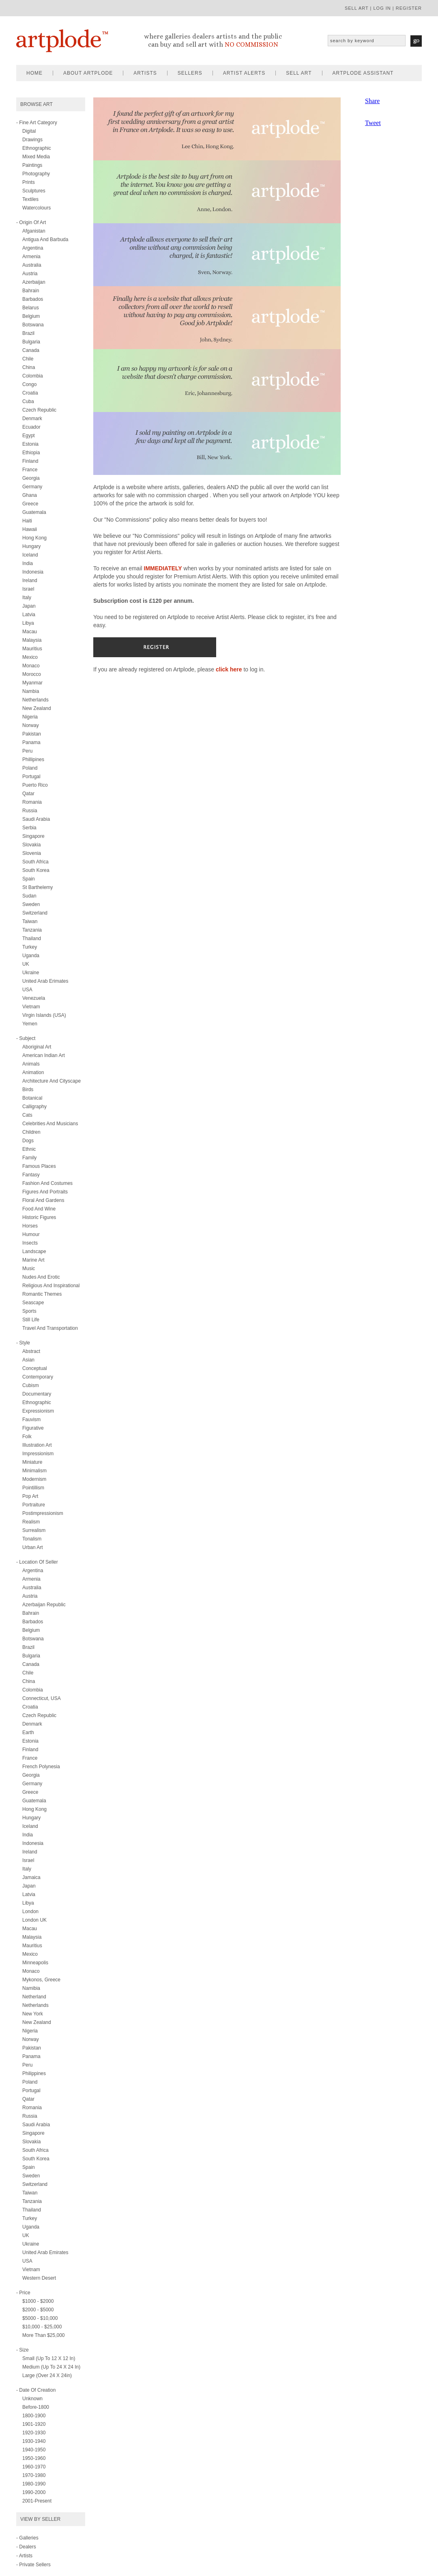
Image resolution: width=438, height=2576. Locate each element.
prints (28, 182)
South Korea (35, 870)
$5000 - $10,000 (40, 2318)
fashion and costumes (47, 1183)
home (34, 73)
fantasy (31, 1175)
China (28, 367)
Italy (26, 597)
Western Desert (39, 2278)
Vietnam (31, 1007)
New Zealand (36, 708)
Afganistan (33, 231)
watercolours (36, 208)
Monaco (31, 666)
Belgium (31, 316)
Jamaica (31, 1877)
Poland (29, 768)
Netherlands (35, 700)
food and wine (39, 1209)
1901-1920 (33, 2424)
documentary (36, 1394)
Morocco (31, 674)
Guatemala (34, 512)
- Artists (24, 2556)
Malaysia (31, 640)
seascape (33, 1302)
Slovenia (31, 853)
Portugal (31, 776)
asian (28, 1360)
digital (29, 131)
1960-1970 (33, 2467)
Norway (30, 725)
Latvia (28, 614)
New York (32, 2014)
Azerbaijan (33, 282)
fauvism (31, 1419)
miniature (32, 1462)
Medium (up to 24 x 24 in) (51, 2367)
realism (31, 1522)
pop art (30, 1496)
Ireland (29, 580)
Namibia (31, 1988)
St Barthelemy (37, 887)
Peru (27, 751)
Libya (28, 623)
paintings (32, 165)
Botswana (33, 325)
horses (30, 1226)
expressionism (38, 1411)
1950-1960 (33, 2458)
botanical (32, 1098)
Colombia (32, 376)
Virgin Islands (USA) (44, 1015)
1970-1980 (33, 2475)
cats (27, 1115)
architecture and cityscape (51, 1081)
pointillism (33, 1488)
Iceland (30, 555)
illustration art (37, 1445)
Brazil (28, 333)
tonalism (31, 1539)
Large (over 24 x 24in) (47, 2375)
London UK (34, 1920)
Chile (27, 359)
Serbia (29, 828)
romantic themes (42, 1294)
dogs (28, 1140)
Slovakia (31, 845)
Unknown (32, 2398)
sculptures (33, 191)
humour (31, 1234)
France (29, 469)
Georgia (31, 478)
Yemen (29, 1024)
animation (33, 1072)
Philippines (34, 2073)
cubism (30, 1385)
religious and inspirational (50, 1285)
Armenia (31, 256)
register (409, 8)
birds (27, 1089)
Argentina (32, 248)
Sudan (29, 896)
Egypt (28, 435)
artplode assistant (363, 73)
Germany (32, 487)
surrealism (33, 1530)
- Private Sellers (33, 2564)
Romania (32, 802)
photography (36, 174)
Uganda (30, 955)
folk (27, 1436)
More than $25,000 (43, 2335)
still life (30, 1320)
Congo (29, 384)
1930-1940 (33, 2441)
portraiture (33, 1505)
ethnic (29, 1149)
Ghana (29, 495)
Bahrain (30, 290)
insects (30, 1243)
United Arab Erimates (45, 981)
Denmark (32, 418)
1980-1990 (33, 2484)
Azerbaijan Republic (44, 1604)
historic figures (39, 1217)
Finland (30, 461)
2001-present (37, 2501)
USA (27, 989)
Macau (29, 631)
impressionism (38, 1453)
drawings (32, 139)
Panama (31, 742)
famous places (39, 1166)
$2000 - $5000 (38, 2310)
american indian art (43, 1055)
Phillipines (33, 759)
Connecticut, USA (41, 1698)
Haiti (27, 521)
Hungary (31, 546)
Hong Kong (34, 538)
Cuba (28, 401)
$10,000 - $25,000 (42, 2327)
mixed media (36, 157)
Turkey (29, 947)
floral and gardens (43, 1200)
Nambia (30, 691)
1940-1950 (33, 2450)
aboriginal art (36, 1047)
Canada (30, 350)
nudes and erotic (41, 1277)
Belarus (30, 308)
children (31, 1132)
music (28, 1268)
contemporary (37, 1377)
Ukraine (30, 972)
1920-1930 (33, 2433)
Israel (28, 589)
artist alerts (244, 73)
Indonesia (32, 572)
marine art (33, 1260)
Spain (28, 879)
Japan (29, 606)
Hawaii (29, 529)
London (30, 1911)
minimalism (34, 1471)
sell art (357, 8)
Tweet (373, 122)
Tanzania (32, 930)
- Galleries (27, 2538)
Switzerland (34, 913)
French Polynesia (41, 1766)
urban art (32, 1547)
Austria (29, 273)
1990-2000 (33, 2492)
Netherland (34, 1997)
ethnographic (36, 148)
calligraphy (34, 1106)
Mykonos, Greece (41, 1980)
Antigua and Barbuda (45, 239)
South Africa (35, 862)
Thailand (31, 938)
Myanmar (32, 683)
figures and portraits (45, 1192)
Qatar (28, 793)
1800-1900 (33, 2416)
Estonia (30, 444)
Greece (30, 504)
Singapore (33, 836)
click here (229, 669)
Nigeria (30, 717)
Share (372, 100)
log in (382, 8)
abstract (31, 1351)
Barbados (32, 299)
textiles (30, 199)
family (29, 1158)
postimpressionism (42, 1513)
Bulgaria (31, 342)
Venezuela (33, 998)
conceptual (34, 1368)
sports (29, 1311)
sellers (190, 73)
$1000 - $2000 (38, 2301)
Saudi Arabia (36, 819)
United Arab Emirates (45, 2252)
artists (145, 73)
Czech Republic (39, 410)
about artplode (88, 73)
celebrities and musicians (50, 1123)
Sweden (31, 904)
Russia (29, 810)
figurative (33, 1428)
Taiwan (29, 921)
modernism (34, 1479)
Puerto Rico (35, 785)
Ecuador (31, 427)
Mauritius (32, 649)
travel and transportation (50, 1328)
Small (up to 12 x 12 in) (48, 2358)
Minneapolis (35, 1962)
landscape (34, 1251)
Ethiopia (31, 452)
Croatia (30, 393)
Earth (28, 1732)
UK (25, 964)
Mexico (30, 657)
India (27, 563)
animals (31, 1064)
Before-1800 (35, 2407)
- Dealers (26, 2547)
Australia (31, 265)
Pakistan (31, 734)
